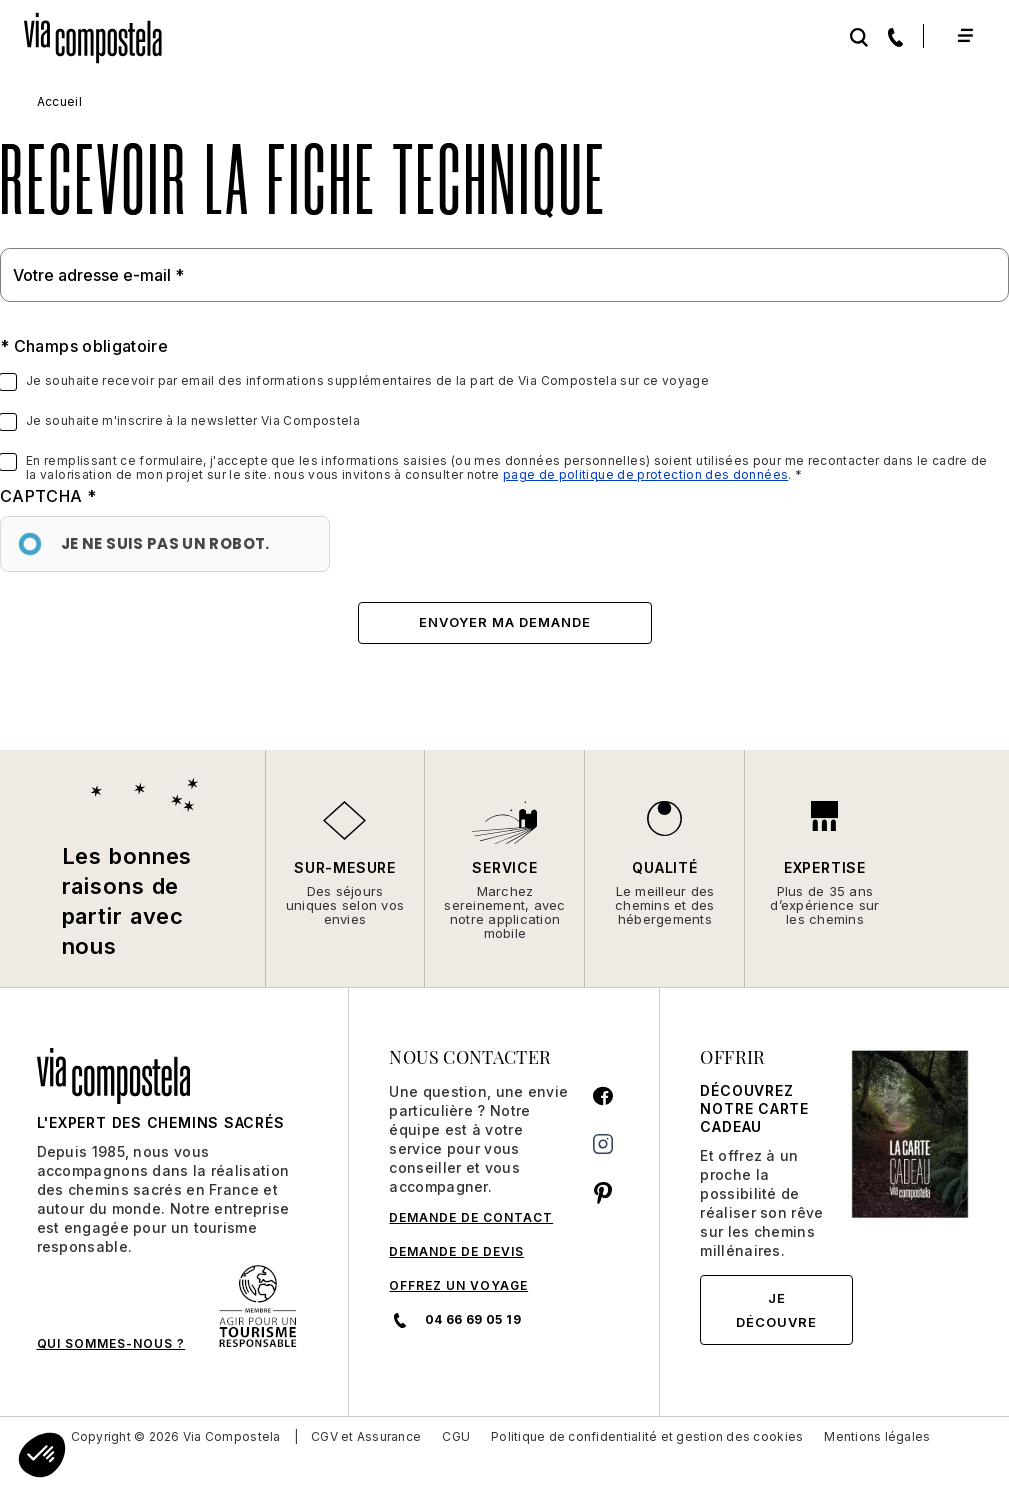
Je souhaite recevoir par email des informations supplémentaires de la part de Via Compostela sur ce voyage (367, 381)
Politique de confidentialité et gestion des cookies (647, 1436)
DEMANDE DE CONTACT (471, 1217)
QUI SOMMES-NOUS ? (111, 1343)
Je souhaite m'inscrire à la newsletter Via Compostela (193, 421)
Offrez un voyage (458, 1285)
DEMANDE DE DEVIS (456, 1251)
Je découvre (776, 1310)
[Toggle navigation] (964, 35)
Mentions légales (877, 1436)
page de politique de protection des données (645, 474)
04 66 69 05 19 (454, 1320)
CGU (456, 1436)
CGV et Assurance (366, 1436)
